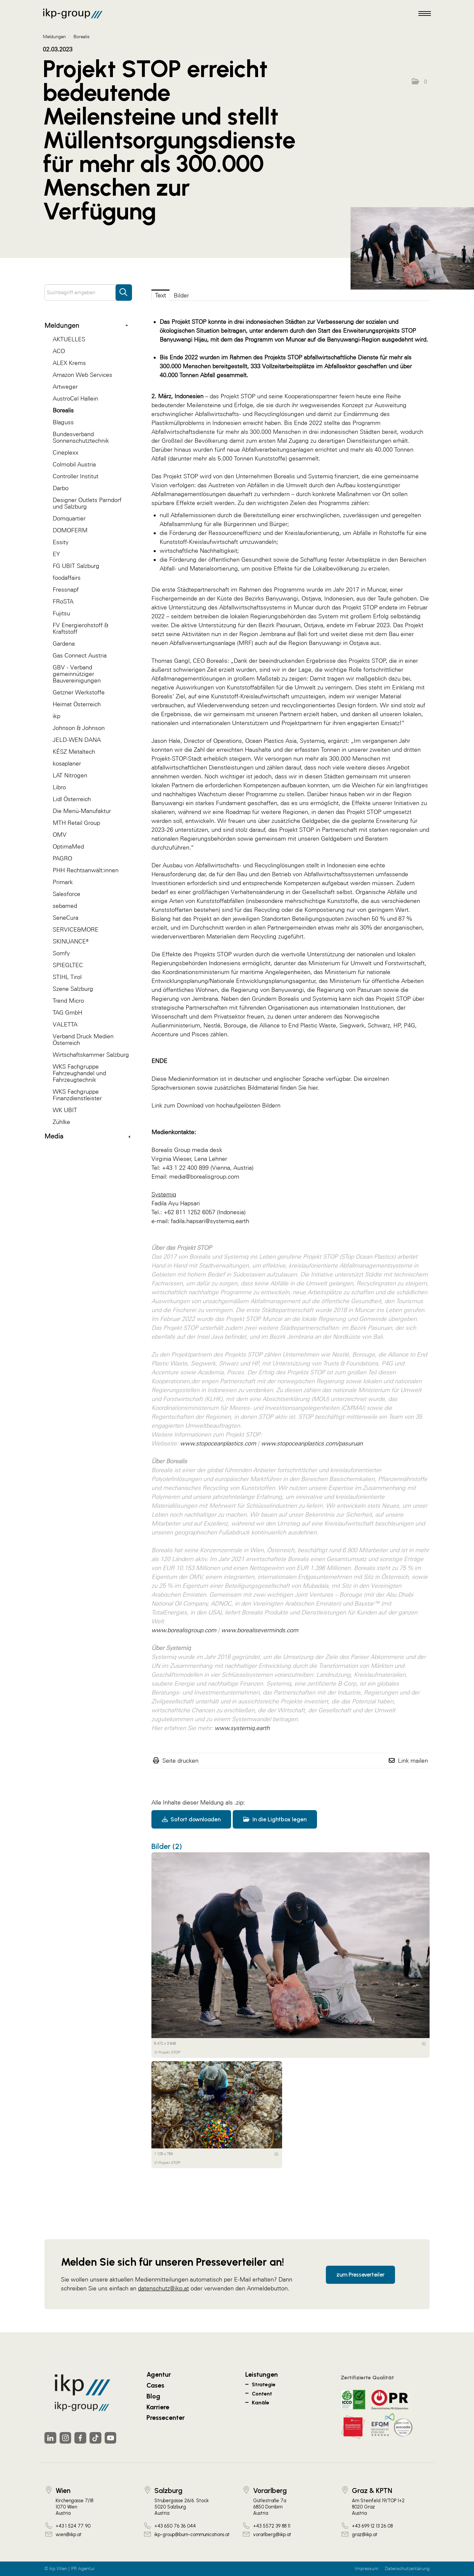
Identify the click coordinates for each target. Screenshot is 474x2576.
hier (313, 1087)
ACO (59, 351)
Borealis (63, 410)
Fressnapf (66, 589)
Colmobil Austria (74, 464)
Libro (59, 787)
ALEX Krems (69, 362)
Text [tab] (160, 295)
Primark (63, 882)
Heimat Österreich (77, 704)
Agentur (158, 2374)
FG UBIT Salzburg (76, 565)
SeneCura (65, 917)
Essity (60, 542)
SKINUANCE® (71, 941)
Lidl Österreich (72, 799)
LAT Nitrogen (70, 775)
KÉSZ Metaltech (74, 751)
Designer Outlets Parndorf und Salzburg (87, 503)
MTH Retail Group (76, 822)
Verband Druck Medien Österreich (83, 1039)
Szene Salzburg (73, 988)
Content (262, 2394)
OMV (59, 834)
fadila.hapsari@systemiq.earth (210, 1221)
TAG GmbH (67, 1012)
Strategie (264, 2384)
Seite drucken (180, 1760)
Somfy (61, 953)
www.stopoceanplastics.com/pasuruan (312, 1443)
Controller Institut (75, 476)
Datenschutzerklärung (407, 2568)
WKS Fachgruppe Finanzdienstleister (77, 1095)
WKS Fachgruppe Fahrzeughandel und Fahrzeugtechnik (79, 1073)
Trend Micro (68, 1000)
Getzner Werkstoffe (79, 692)
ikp (56, 716)
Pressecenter (165, 2418)
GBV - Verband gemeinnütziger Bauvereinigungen (77, 674)
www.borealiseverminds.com (259, 1630)
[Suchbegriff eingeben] (88, 292)
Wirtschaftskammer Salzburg (91, 1054)
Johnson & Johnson (79, 727)
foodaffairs (67, 577)
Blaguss (63, 422)
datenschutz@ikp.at (163, 2288)
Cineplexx (65, 452)
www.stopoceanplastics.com (218, 1443)
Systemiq (320, 476)
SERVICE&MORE (75, 929)
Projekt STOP (238, 396)
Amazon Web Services (82, 374)
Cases (155, 2385)
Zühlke (61, 1121)
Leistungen (261, 2374)
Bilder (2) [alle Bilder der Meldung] (166, 1846)
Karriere (157, 2407)
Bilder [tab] (181, 295)
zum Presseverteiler (360, 2274)
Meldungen (86, 325)
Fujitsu (61, 613)
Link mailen (413, 1760)
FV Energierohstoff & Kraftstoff (80, 628)
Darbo (60, 488)
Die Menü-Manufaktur (82, 810)
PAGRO (62, 858)
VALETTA (65, 1024)
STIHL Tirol (67, 976)
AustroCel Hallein (75, 398)
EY (56, 553)
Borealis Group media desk (186, 1149)
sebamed (65, 905)
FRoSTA (63, 601)
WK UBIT (65, 1109)
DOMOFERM (70, 530)
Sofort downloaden (191, 1819)
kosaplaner (67, 763)
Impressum (367, 2568)
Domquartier (69, 518)
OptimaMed (68, 846)
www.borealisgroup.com (183, 1630)
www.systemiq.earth (242, 1727)
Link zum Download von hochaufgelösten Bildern (215, 1105)
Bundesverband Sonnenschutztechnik (81, 437)
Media (87, 1136)
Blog (153, 2396)
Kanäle (260, 2402)
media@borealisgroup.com (204, 1176)
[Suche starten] (124, 289)
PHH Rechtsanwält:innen (85, 870)
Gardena (64, 643)
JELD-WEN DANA (77, 739)
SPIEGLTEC (68, 965)
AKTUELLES (69, 339)
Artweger (65, 386)
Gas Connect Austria (80, 655)
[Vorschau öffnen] (412, 248)
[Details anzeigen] (424, 2044)
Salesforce (66, 893)
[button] (419, 82)
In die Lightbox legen (274, 1819)
